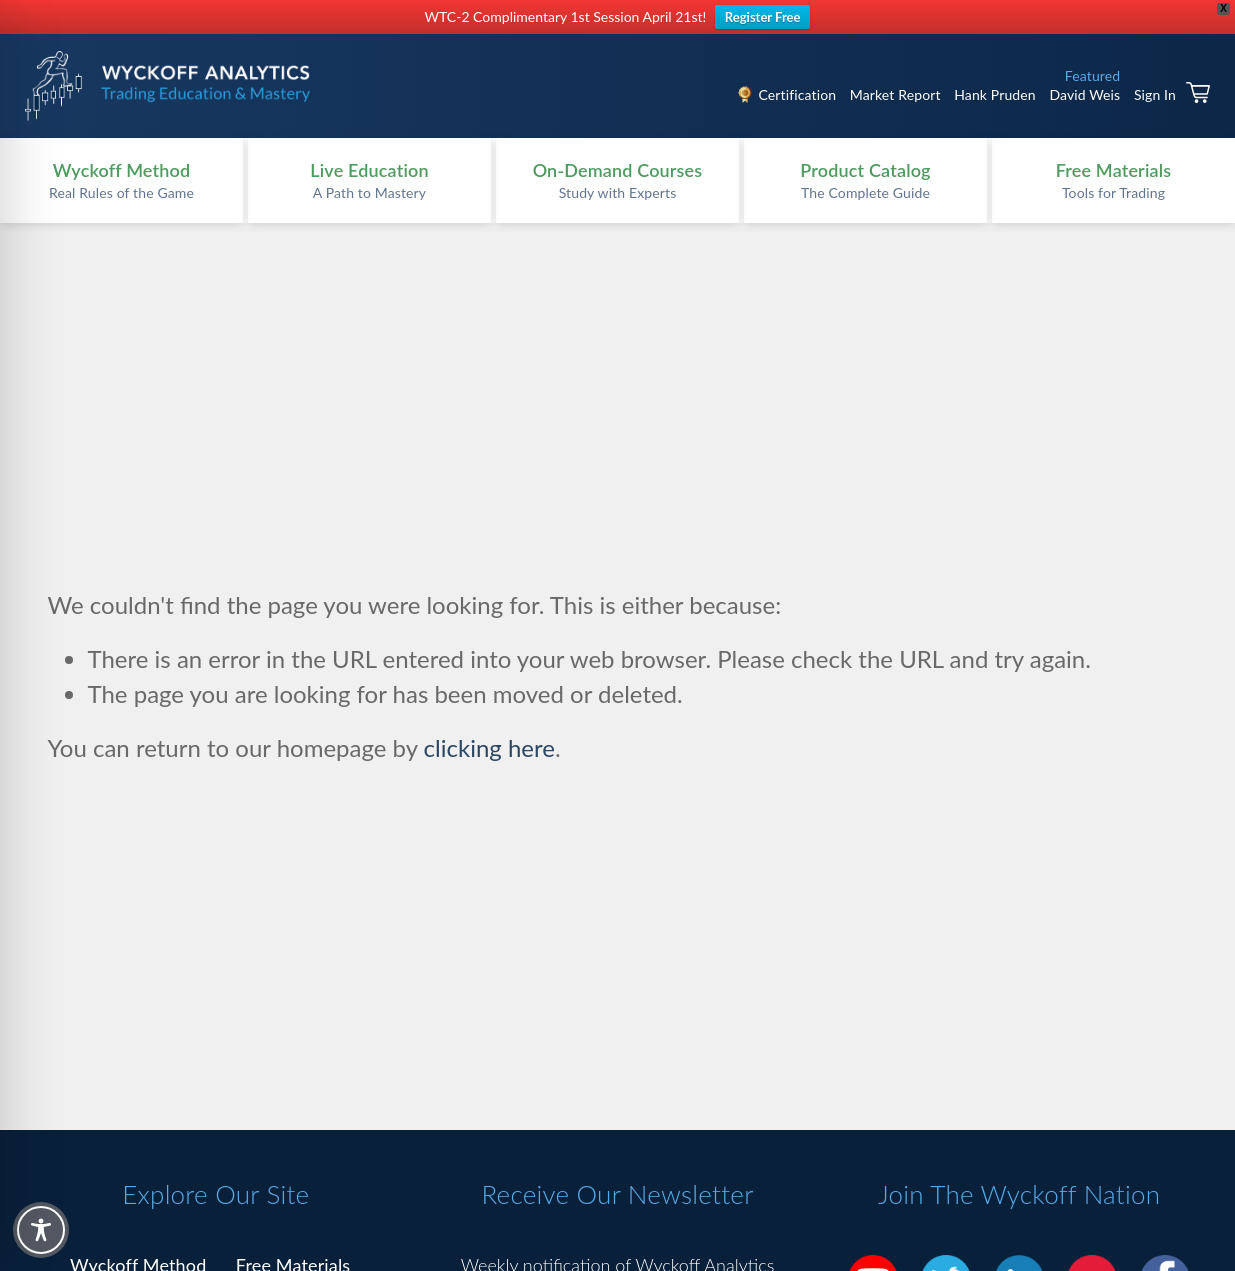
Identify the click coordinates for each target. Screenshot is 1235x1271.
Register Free (763, 17)
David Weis (1084, 94)
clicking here (489, 747)
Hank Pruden (995, 94)
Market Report (895, 94)
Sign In (1155, 94)
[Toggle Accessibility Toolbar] (41, 1230)
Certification (797, 94)
